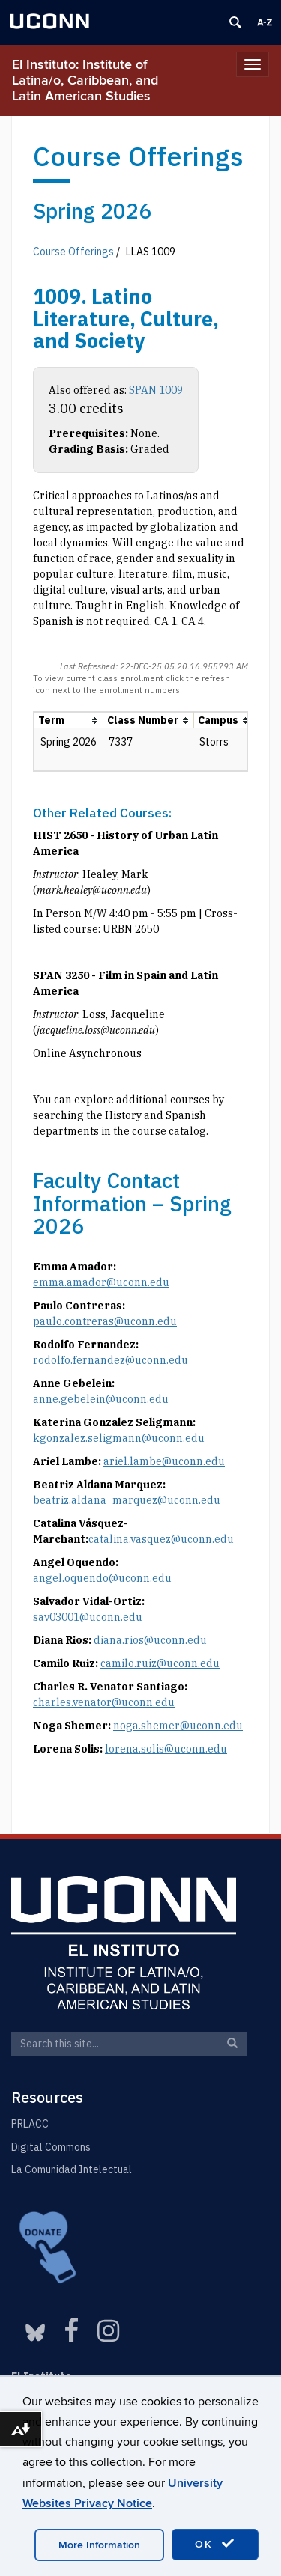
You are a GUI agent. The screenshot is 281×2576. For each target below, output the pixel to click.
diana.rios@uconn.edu (150, 1640)
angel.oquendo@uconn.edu (102, 1578)
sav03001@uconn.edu (87, 1617)
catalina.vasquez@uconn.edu (161, 1539)
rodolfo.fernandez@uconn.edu (110, 1360)
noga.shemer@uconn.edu (178, 1725)
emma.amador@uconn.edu (101, 1282)
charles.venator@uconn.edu (104, 1702)
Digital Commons (51, 2147)
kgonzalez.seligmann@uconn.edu (119, 1438)
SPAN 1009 (156, 390)
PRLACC (30, 2124)
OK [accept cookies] (215, 2544)
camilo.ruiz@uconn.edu (160, 1663)
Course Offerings (73, 251)
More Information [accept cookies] (99, 2545)
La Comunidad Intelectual (71, 2169)
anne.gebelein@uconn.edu (101, 1399)
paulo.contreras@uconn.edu (105, 1321)
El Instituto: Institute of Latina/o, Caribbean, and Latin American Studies (85, 80)
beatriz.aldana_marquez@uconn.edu (126, 1500)
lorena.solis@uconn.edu (166, 1749)
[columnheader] (68, 720)
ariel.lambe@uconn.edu (164, 1461)
